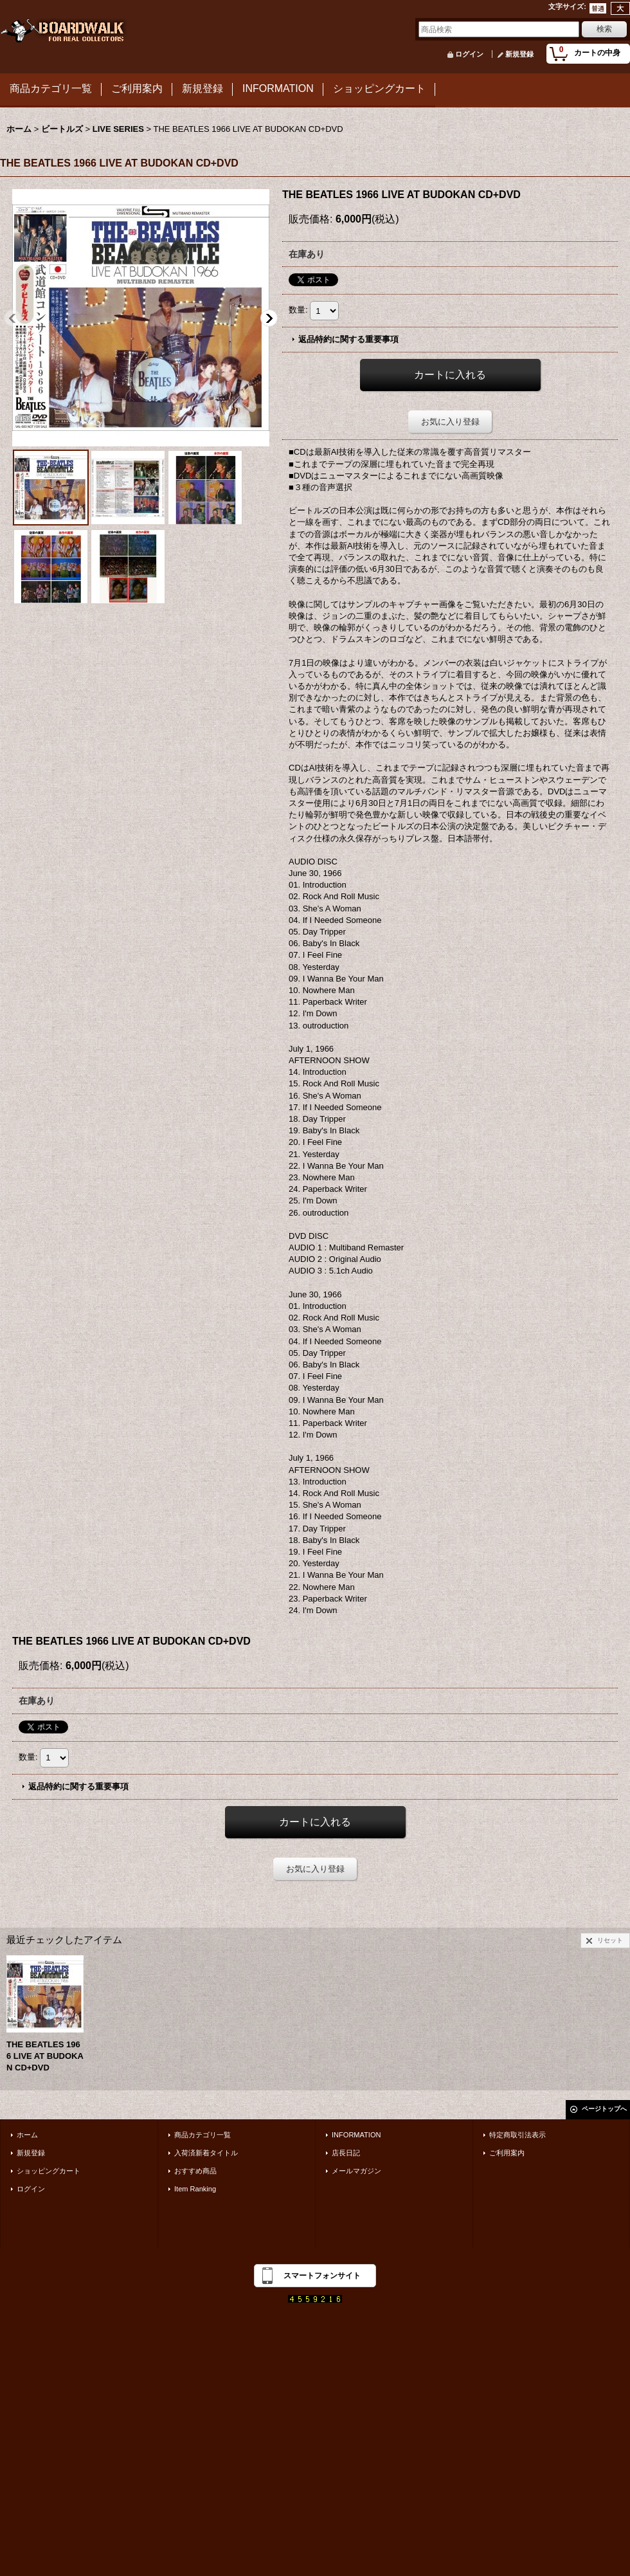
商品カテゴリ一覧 (202, 2135)
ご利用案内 (507, 2153)
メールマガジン (356, 2171)
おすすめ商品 (195, 2171)
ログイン (469, 54)
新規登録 (519, 54)
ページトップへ (604, 2108)
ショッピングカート (48, 2171)
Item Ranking (195, 2189)
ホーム (27, 2135)
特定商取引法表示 (517, 2135)
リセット (610, 1940)
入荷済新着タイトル (206, 2153)
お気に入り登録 (450, 421)
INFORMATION (356, 2135)
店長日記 (346, 2153)
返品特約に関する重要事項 (348, 339)
